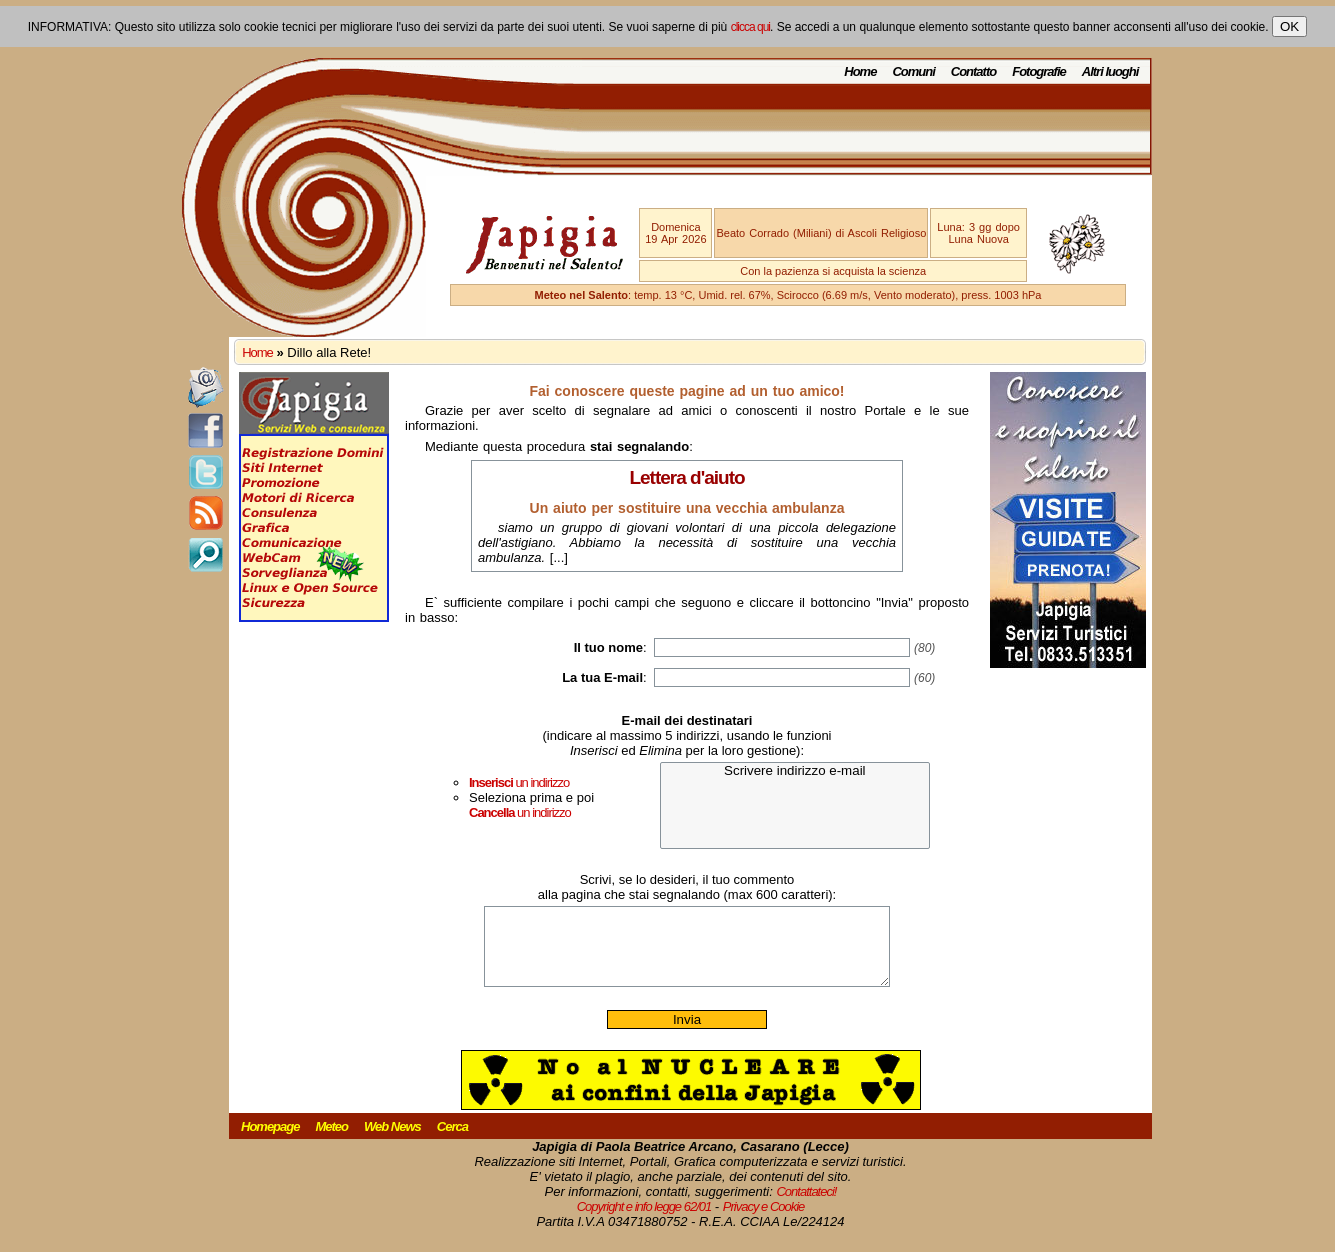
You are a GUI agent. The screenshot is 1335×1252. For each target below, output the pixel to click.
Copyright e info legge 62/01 (644, 1221)
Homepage (270, 1141)
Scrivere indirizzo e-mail (795, 771)
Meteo (331, 1141)
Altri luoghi (1110, 71)
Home (860, 71)
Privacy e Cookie (764, 1221)
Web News (392, 1141)
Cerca (452, 1141)
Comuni (913, 71)
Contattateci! (806, 1206)
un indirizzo (519, 782)
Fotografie (1039, 71)
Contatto (973, 71)
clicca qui (750, 27)
